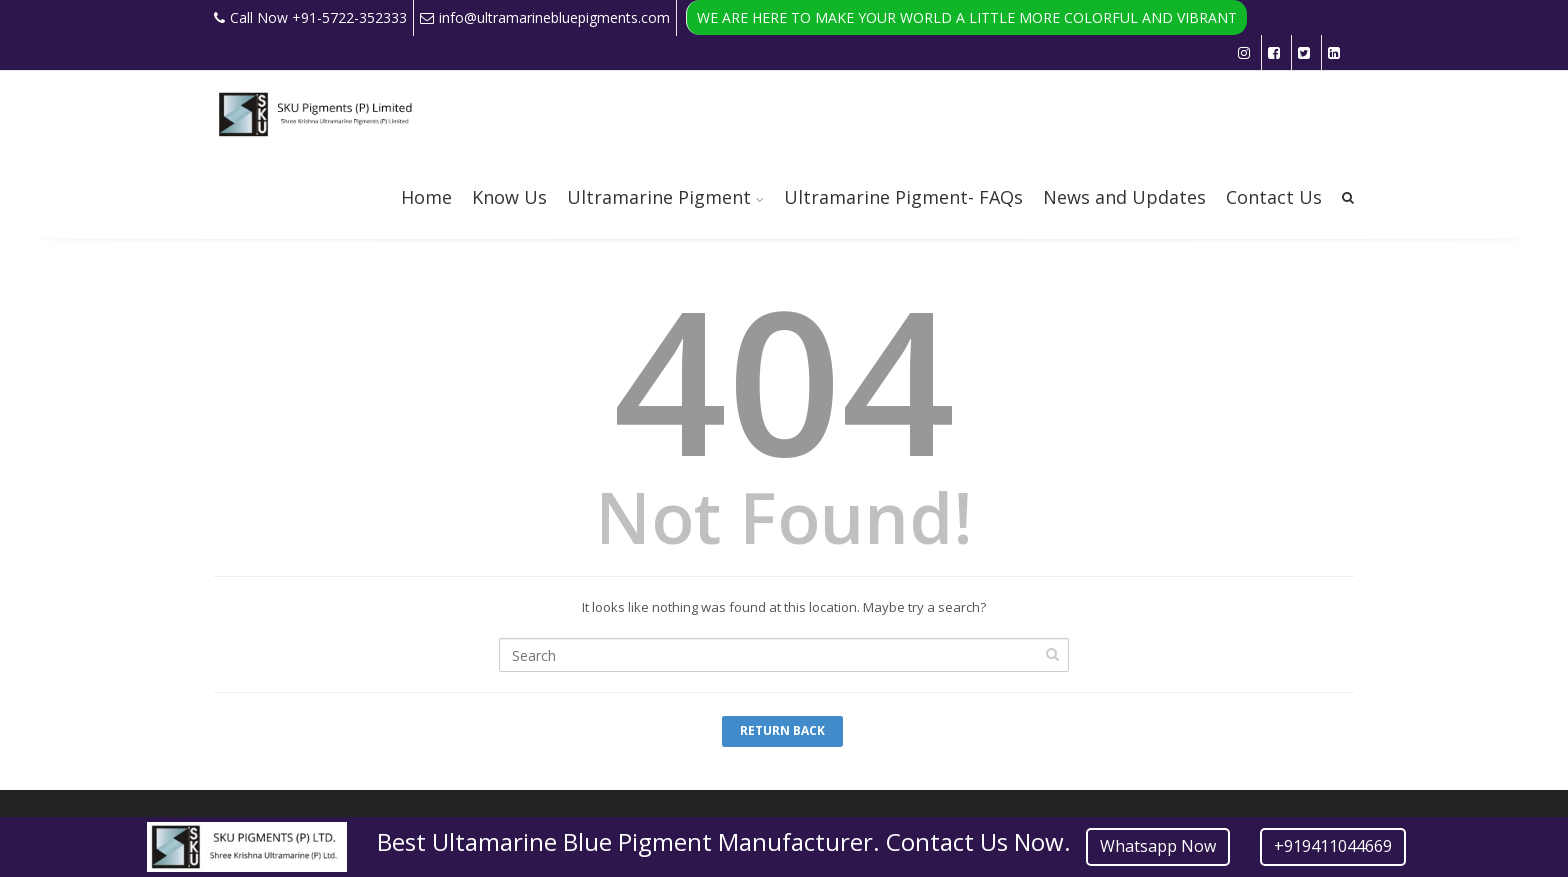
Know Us (509, 197)
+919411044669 (1333, 846)
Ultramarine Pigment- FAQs (903, 197)
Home (426, 197)
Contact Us (1274, 197)
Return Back (782, 730)
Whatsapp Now (1158, 846)
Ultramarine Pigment (659, 197)
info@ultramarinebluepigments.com (545, 17)
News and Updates (1124, 197)
